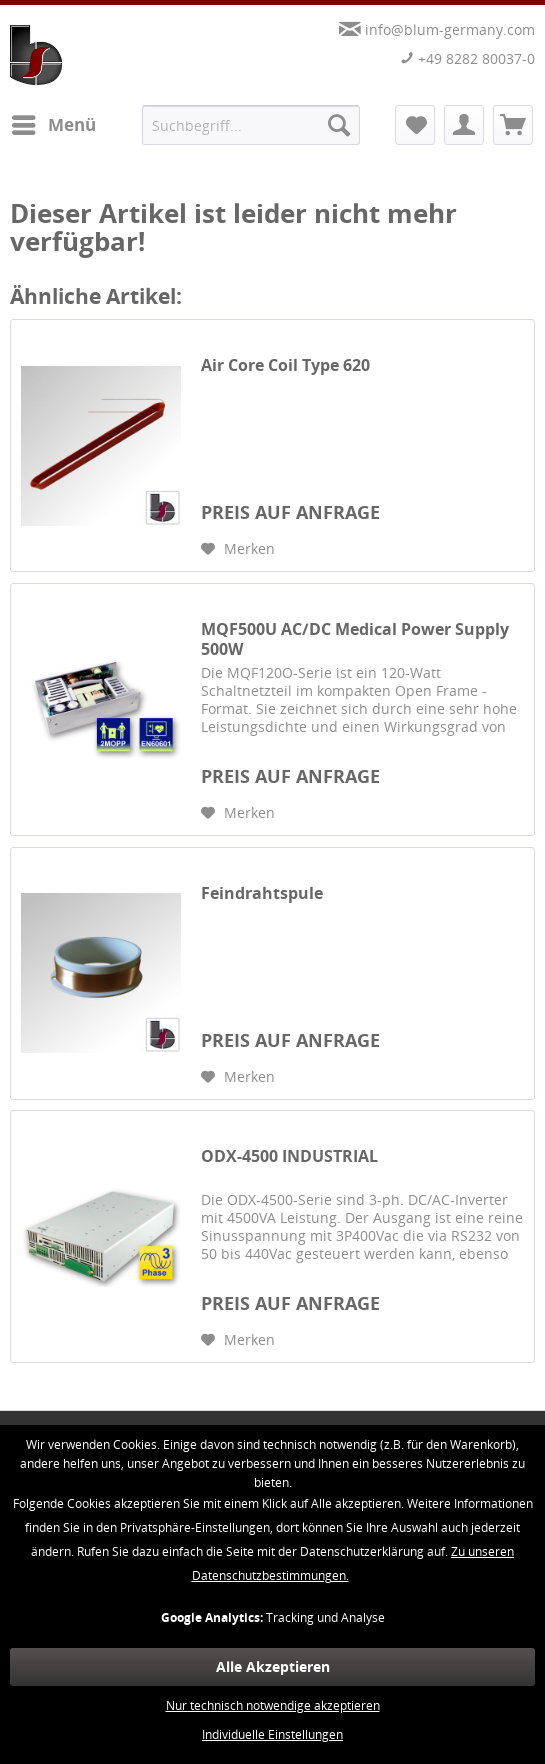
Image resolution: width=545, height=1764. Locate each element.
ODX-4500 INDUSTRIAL (289, 1156)
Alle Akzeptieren (273, 1666)
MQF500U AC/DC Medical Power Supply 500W (355, 639)
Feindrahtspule (262, 893)
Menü (54, 122)
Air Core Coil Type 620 (285, 365)
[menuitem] (53, 125)
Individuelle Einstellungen (272, 1734)
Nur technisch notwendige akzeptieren (273, 1705)
